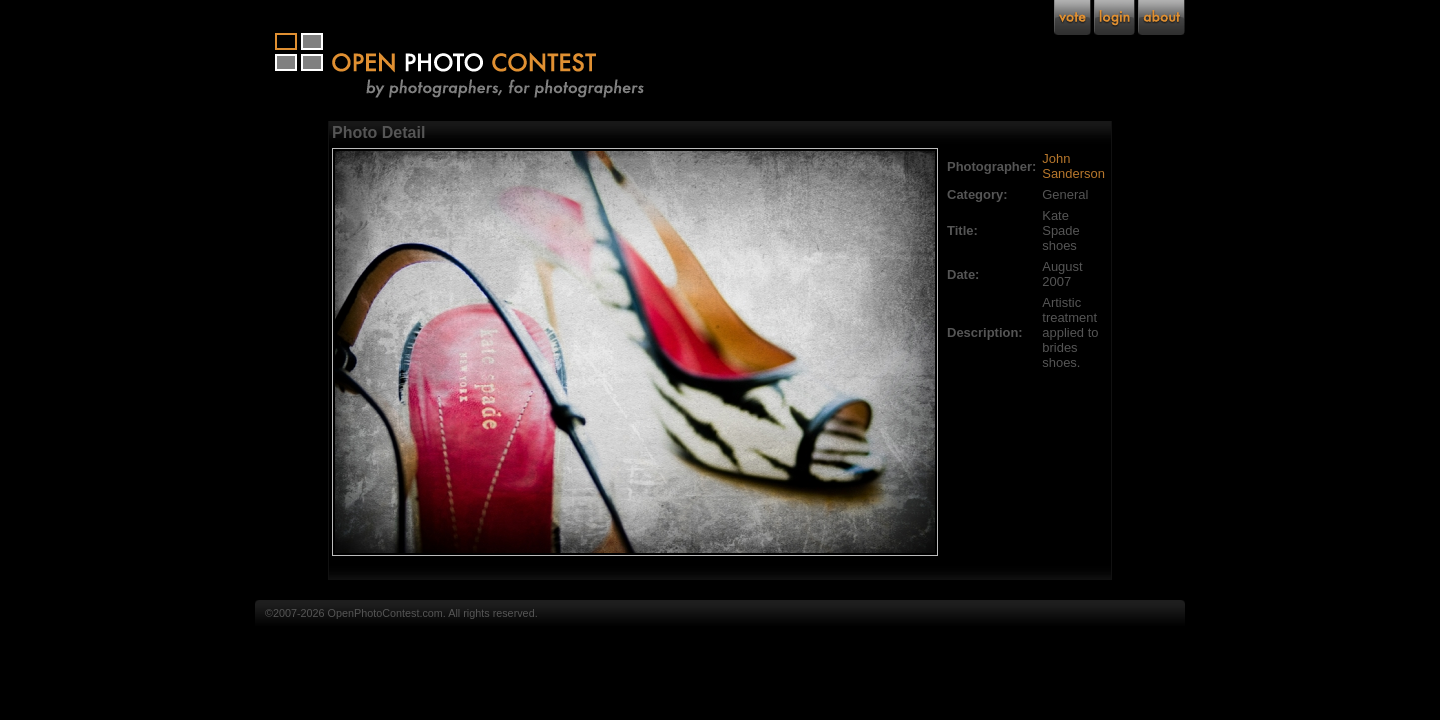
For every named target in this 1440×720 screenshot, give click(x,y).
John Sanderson (1073, 166)
